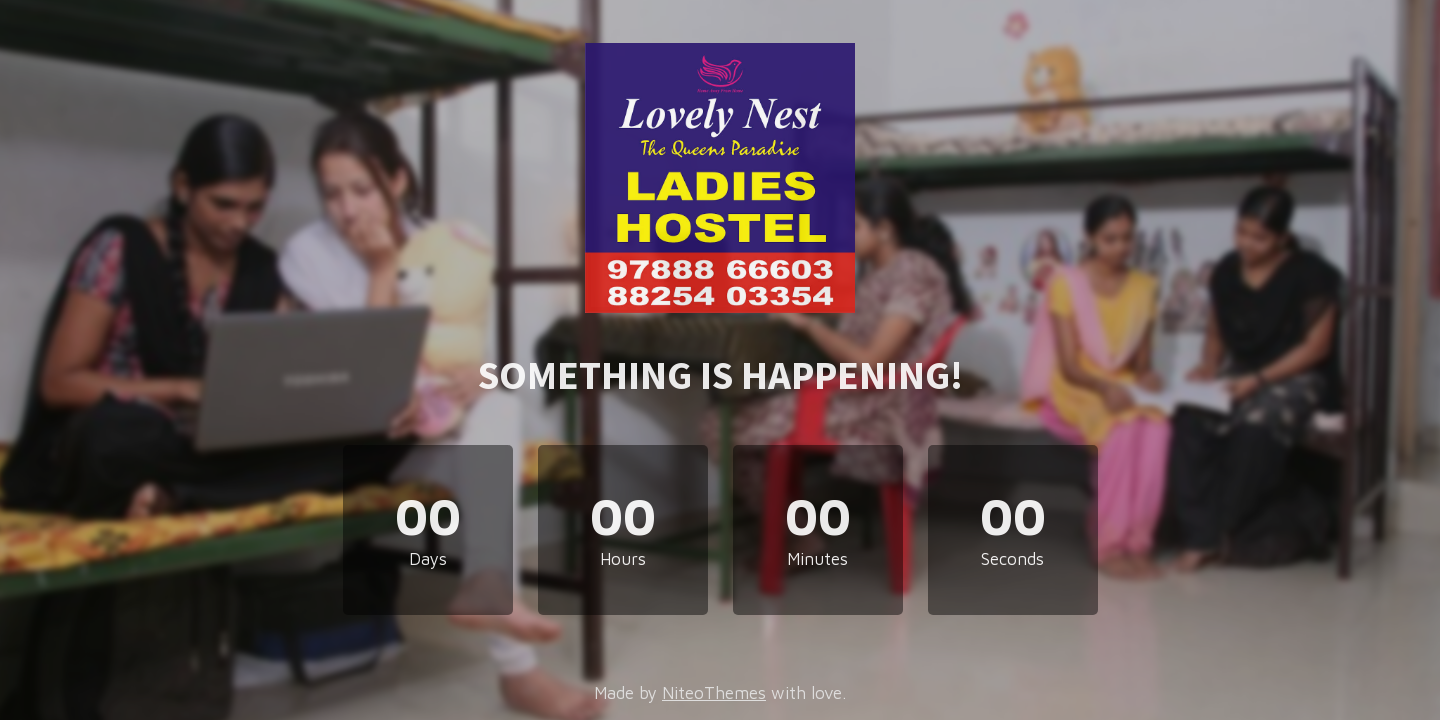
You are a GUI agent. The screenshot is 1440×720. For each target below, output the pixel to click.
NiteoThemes (714, 693)
